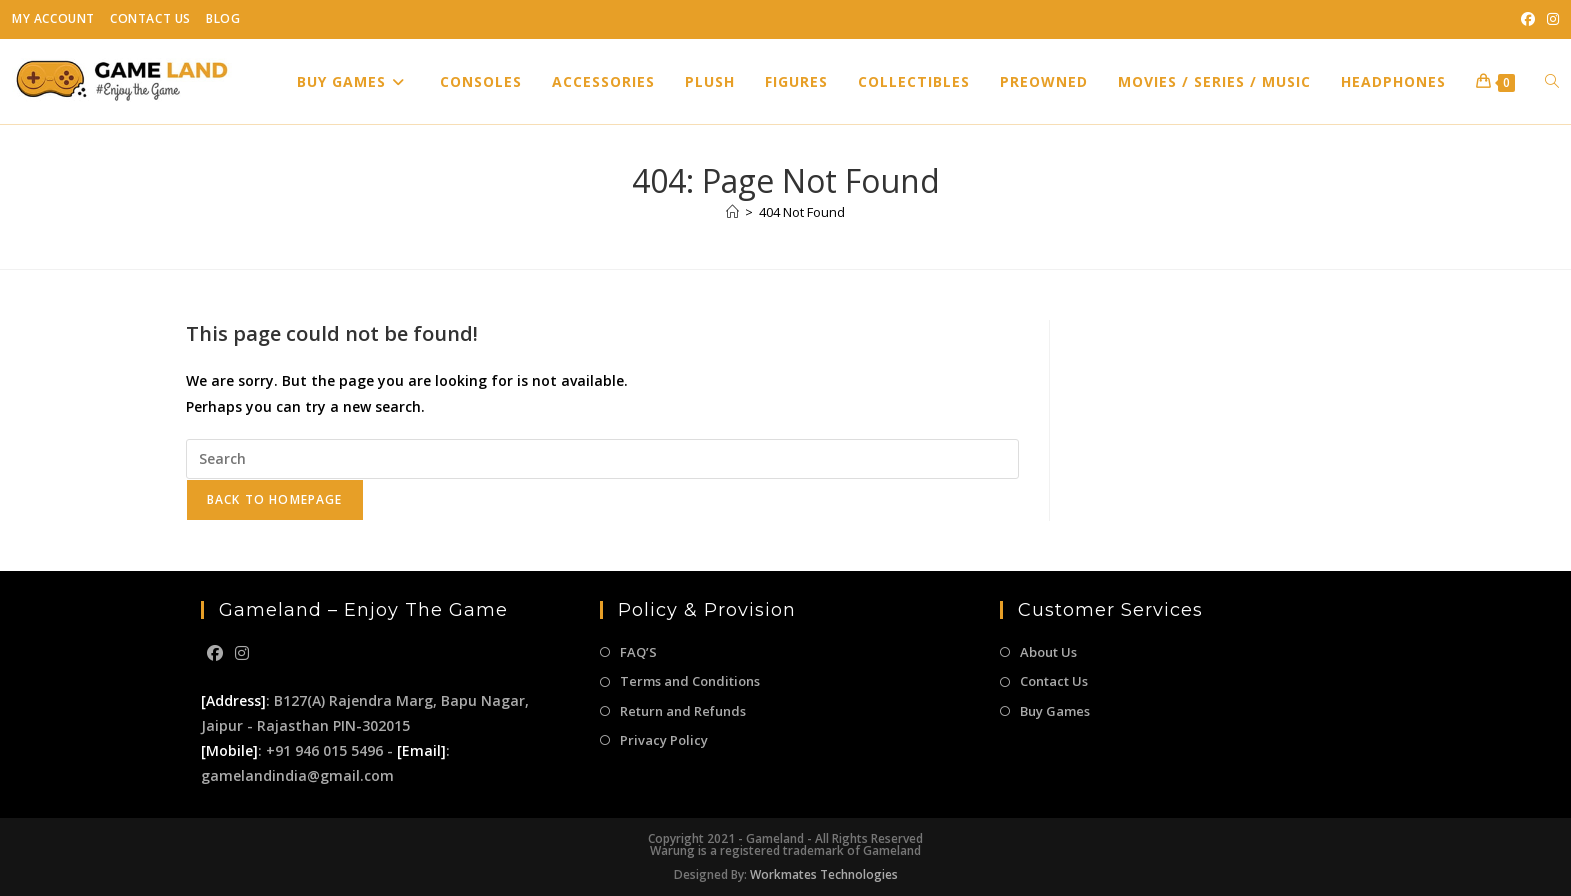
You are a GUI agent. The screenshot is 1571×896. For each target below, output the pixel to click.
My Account (53, 18)
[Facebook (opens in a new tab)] (1528, 19)
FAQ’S (638, 652)
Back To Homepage (275, 499)
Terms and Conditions (690, 681)
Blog (223, 18)
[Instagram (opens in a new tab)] (1550, 19)
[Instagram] (242, 653)
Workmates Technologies (824, 874)
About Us (1048, 652)
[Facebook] (215, 653)
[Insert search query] (602, 459)
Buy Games (1055, 711)
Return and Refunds (683, 711)
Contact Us (150, 18)
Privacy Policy (664, 740)
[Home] (732, 212)
